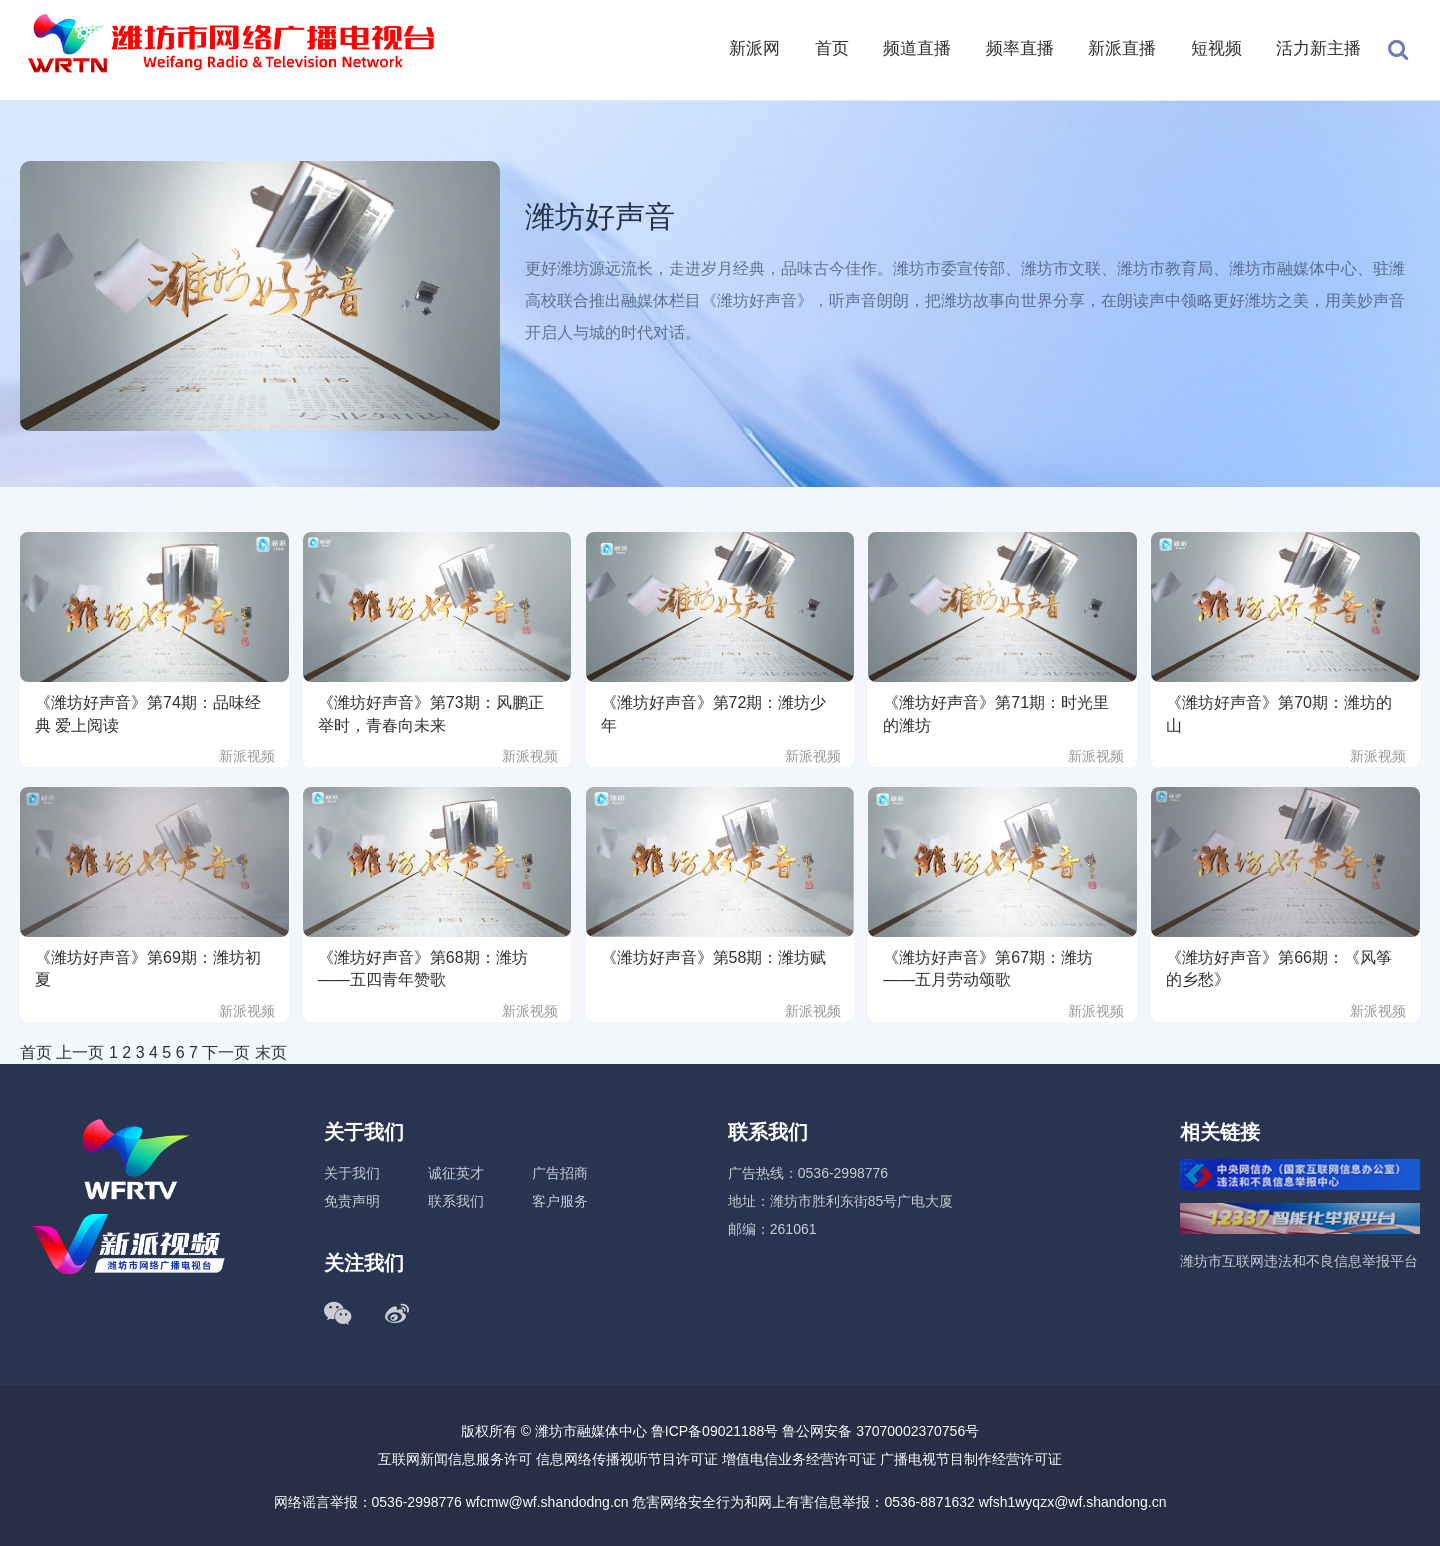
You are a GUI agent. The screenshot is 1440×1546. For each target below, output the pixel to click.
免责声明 (352, 1201)
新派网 (754, 48)
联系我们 (456, 1201)
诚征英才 (456, 1173)
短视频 (1216, 48)
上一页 (80, 1052)
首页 (832, 48)
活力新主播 (1318, 48)
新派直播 (1122, 48)
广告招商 (560, 1173)
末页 (271, 1052)
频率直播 (1020, 48)
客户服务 (560, 1201)
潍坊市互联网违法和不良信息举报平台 (1299, 1261)
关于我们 (352, 1173)
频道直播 (917, 48)
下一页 (226, 1052)
